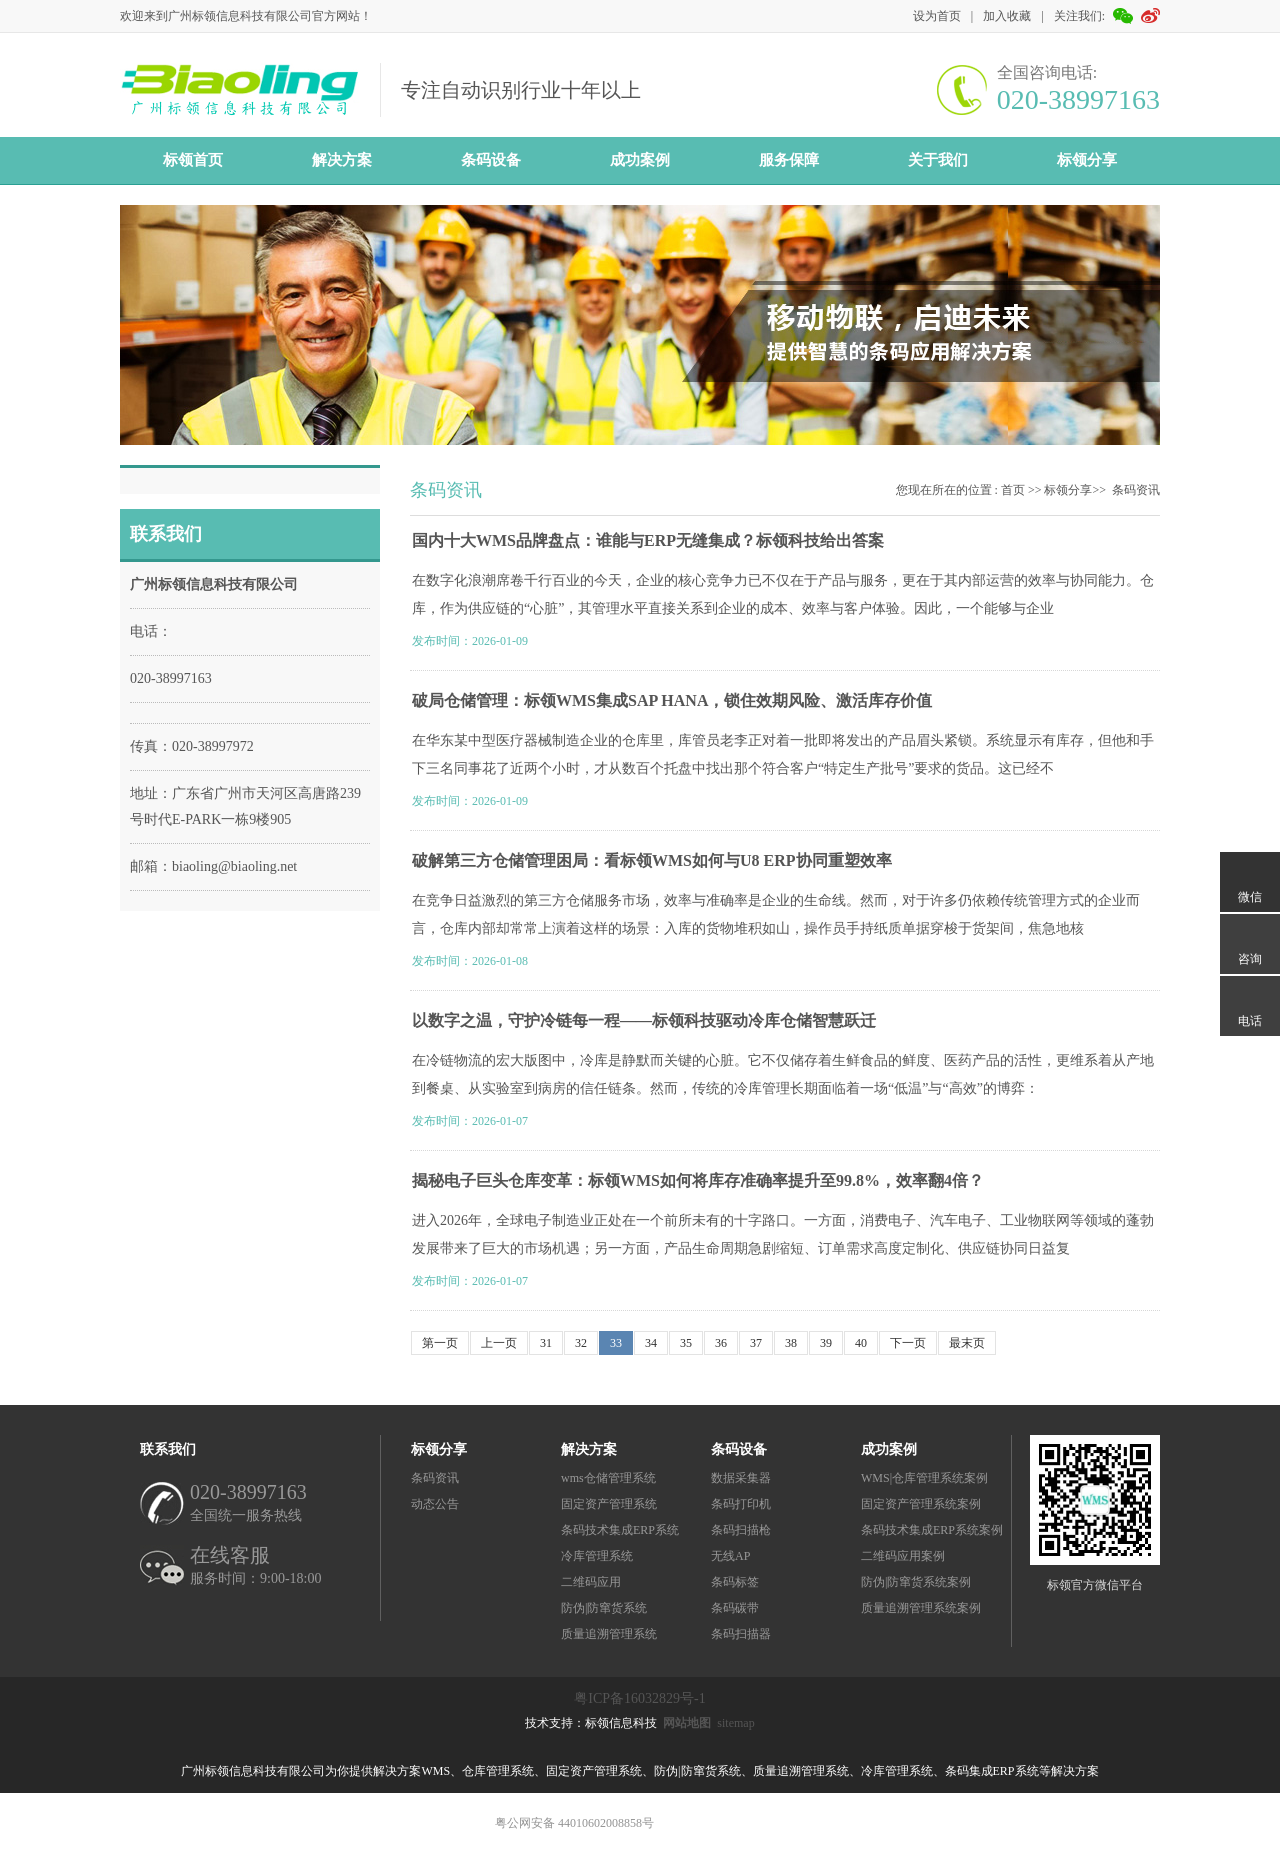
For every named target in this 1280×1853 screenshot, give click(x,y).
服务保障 (789, 160)
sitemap (735, 1723)
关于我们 (938, 160)
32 (581, 1343)
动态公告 (435, 1504)
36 (721, 1343)
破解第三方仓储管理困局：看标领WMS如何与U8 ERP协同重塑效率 (652, 860)
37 (756, 1343)
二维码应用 (591, 1582)
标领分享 (1087, 160)
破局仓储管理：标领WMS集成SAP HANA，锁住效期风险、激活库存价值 (672, 700)
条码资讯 (1136, 490)
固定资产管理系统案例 (921, 1504)
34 (651, 1343)
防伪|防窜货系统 (604, 1608)
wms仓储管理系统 (608, 1478)
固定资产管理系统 (609, 1504)
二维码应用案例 (903, 1556)
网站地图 (687, 1723)
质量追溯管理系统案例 (921, 1608)
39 (826, 1343)
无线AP (730, 1556)
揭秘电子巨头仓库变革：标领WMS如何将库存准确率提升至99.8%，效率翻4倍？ (698, 1180)
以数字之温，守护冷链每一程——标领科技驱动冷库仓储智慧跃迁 (644, 1020)
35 (686, 1343)
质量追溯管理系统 (609, 1634)
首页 (1013, 490)
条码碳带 (735, 1608)
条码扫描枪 (741, 1530)
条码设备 (491, 160)
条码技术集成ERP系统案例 (932, 1530)
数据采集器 (741, 1478)
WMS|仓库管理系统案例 (924, 1478)
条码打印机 (741, 1504)
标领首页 (193, 160)
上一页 (499, 1343)
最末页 (967, 1343)
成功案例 (640, 160)
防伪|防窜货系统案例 (916, 1582)
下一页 (908, 1343)
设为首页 (937, 16)
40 (861, 1343)
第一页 (440, 1343)
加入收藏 (1007, 16)
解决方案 (342, 160)
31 (546, 1343)
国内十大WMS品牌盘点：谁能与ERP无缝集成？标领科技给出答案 (648, 540)
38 (791, 1343)
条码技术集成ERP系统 (620, 1530)
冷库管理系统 (597, 1556)
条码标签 (735, 1582)
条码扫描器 (741, 1634)
